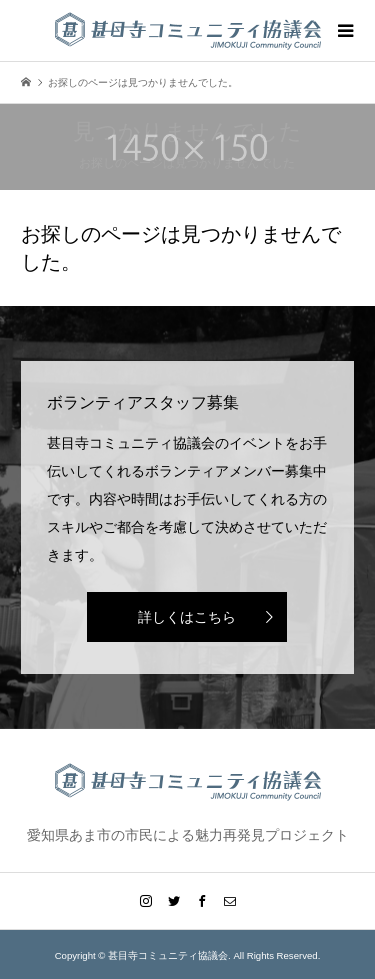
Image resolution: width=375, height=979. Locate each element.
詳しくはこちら (187, 617)
